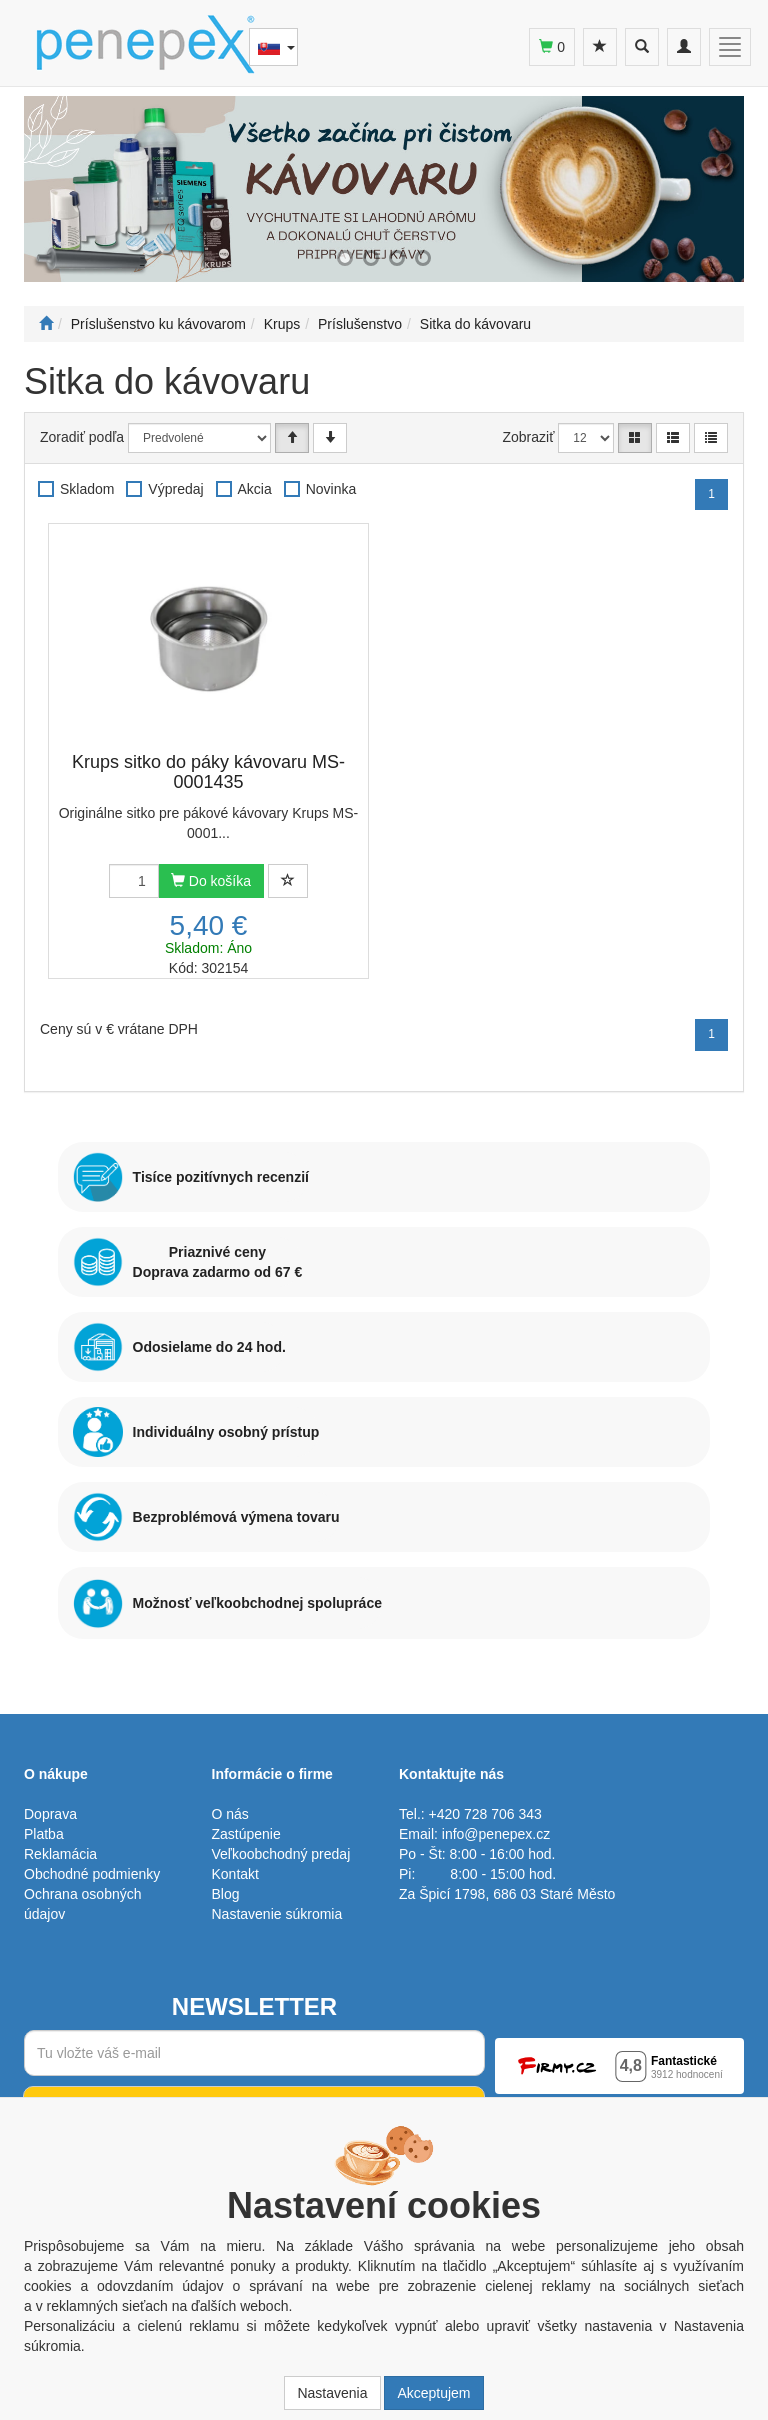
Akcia (255, 489)
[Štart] (46, 324)
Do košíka (211, 881)
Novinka (331, 489)
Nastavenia (332, 2393)
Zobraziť (529, 437)
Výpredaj (175, 489)
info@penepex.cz (496, 1834)
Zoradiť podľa (82, 437)
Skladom (87, 489)
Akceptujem (433, 2393)
